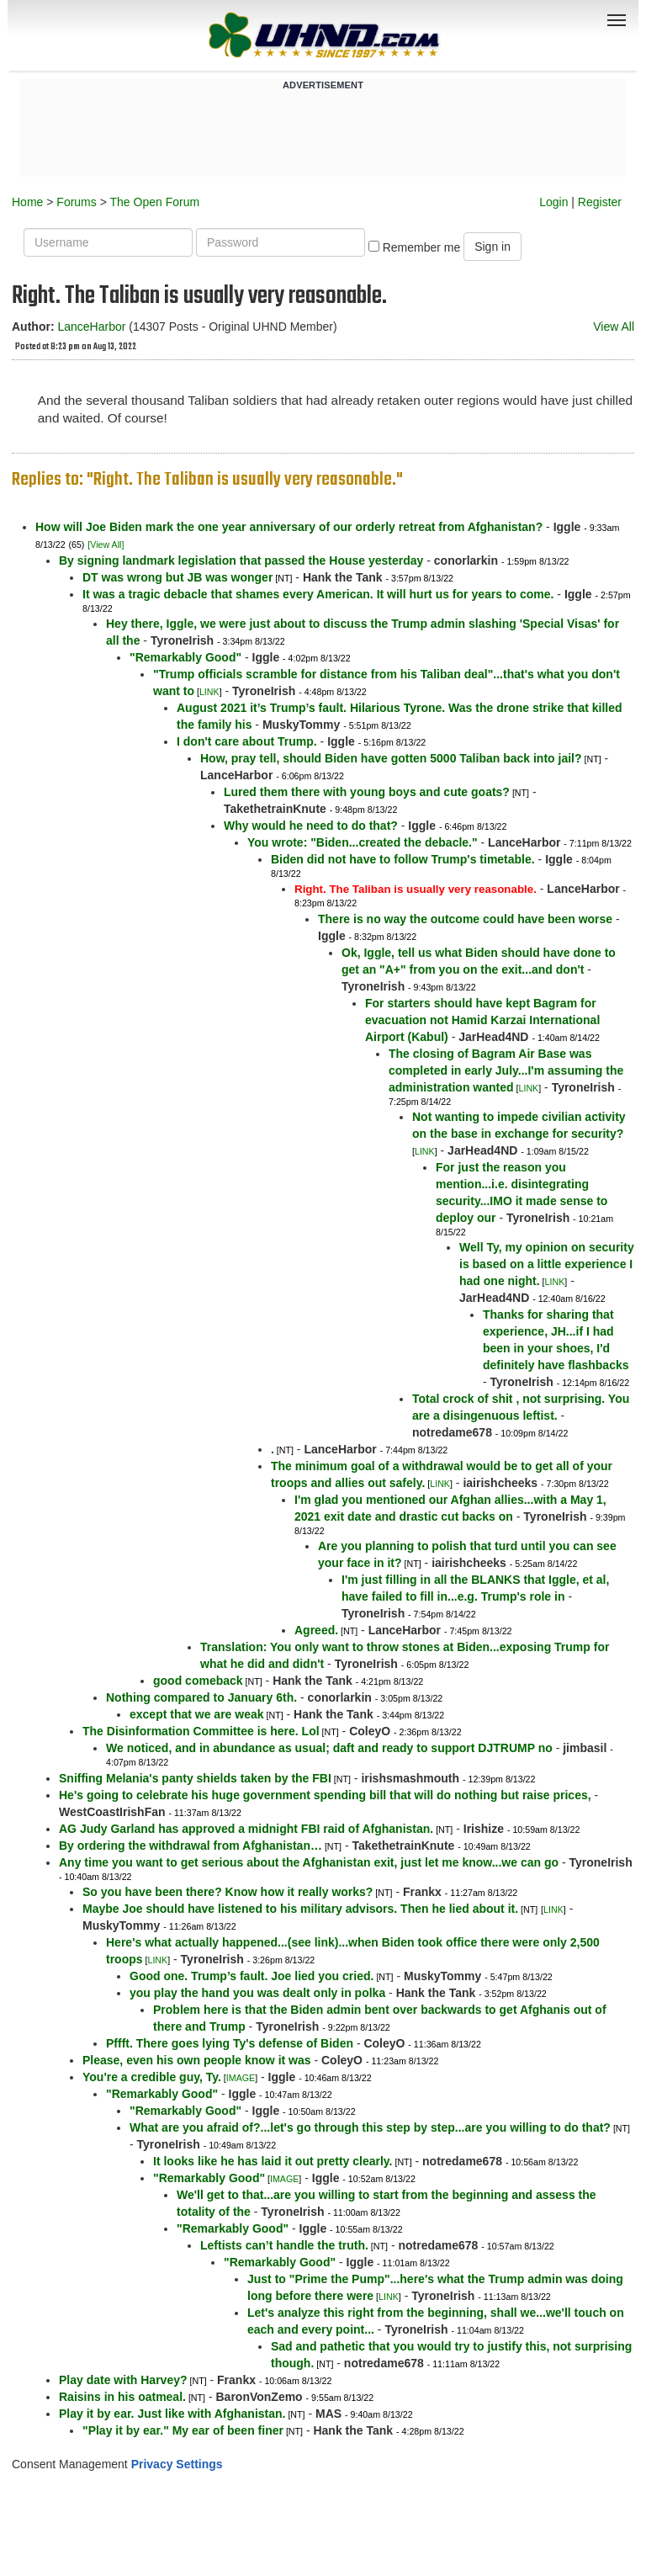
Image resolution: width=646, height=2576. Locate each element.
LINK (209, 692)
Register (600, 202)
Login (553, 202)
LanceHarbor (91, 326)
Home (27, 202)
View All (613, 326)
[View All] (105, 544)
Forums (76, 202)
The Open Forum (154, 202)
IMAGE (240, 2078)
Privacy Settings (177, 2464)
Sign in (492, 246)
